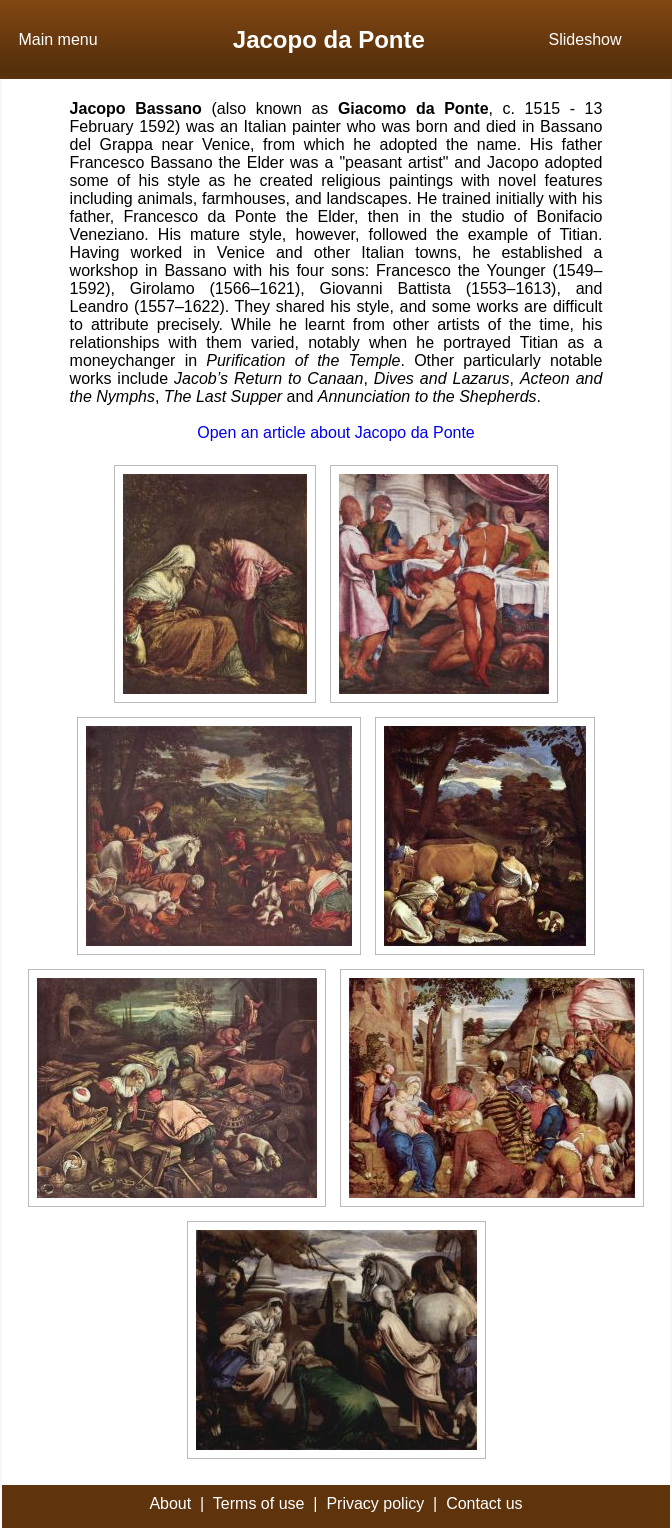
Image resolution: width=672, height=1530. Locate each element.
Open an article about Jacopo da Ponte (336, 432)
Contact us (484, 1503)
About (170, 1503)
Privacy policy (375, 1503)
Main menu (57, 39)
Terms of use (259, 1503)
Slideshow (585, 39)
